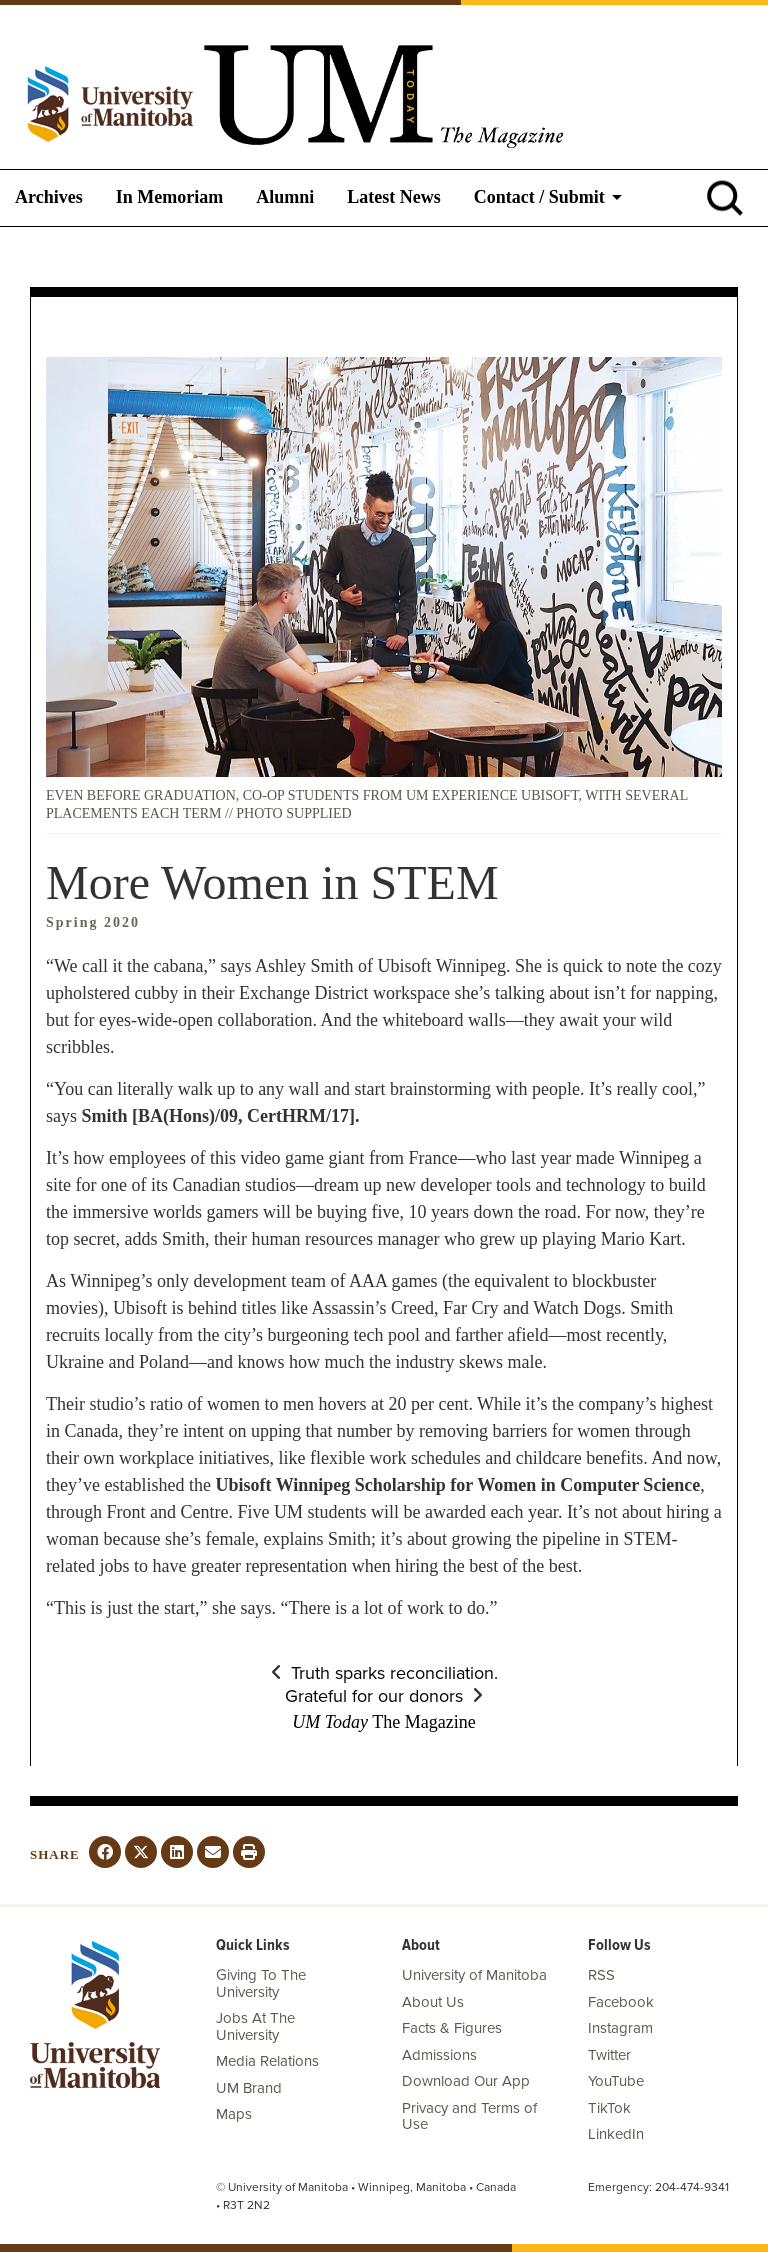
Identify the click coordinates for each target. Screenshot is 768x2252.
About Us (433, 2002)
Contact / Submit (539, 197)
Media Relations (267, 2061)
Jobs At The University (255, 2026)
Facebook (621, 2002)
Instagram (620, 2028)
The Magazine (383, 1722)
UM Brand (249, 2088)
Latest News (393, 197)
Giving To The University (261, 1983)
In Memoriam (169, 197)
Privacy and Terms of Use (469, 2116)
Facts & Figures (452, 2028)
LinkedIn (616, 2134)
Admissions (439, 2055)
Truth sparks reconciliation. (394, 1673)
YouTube (616, 2081)
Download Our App (466, 2081)
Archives (49, 197)
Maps (234, 2114)
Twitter (609, 2055)
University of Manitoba (474, 1975)
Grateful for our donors (374, 1696)
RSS (601, 1975)
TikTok (609, 2108)
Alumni (285, 197)
